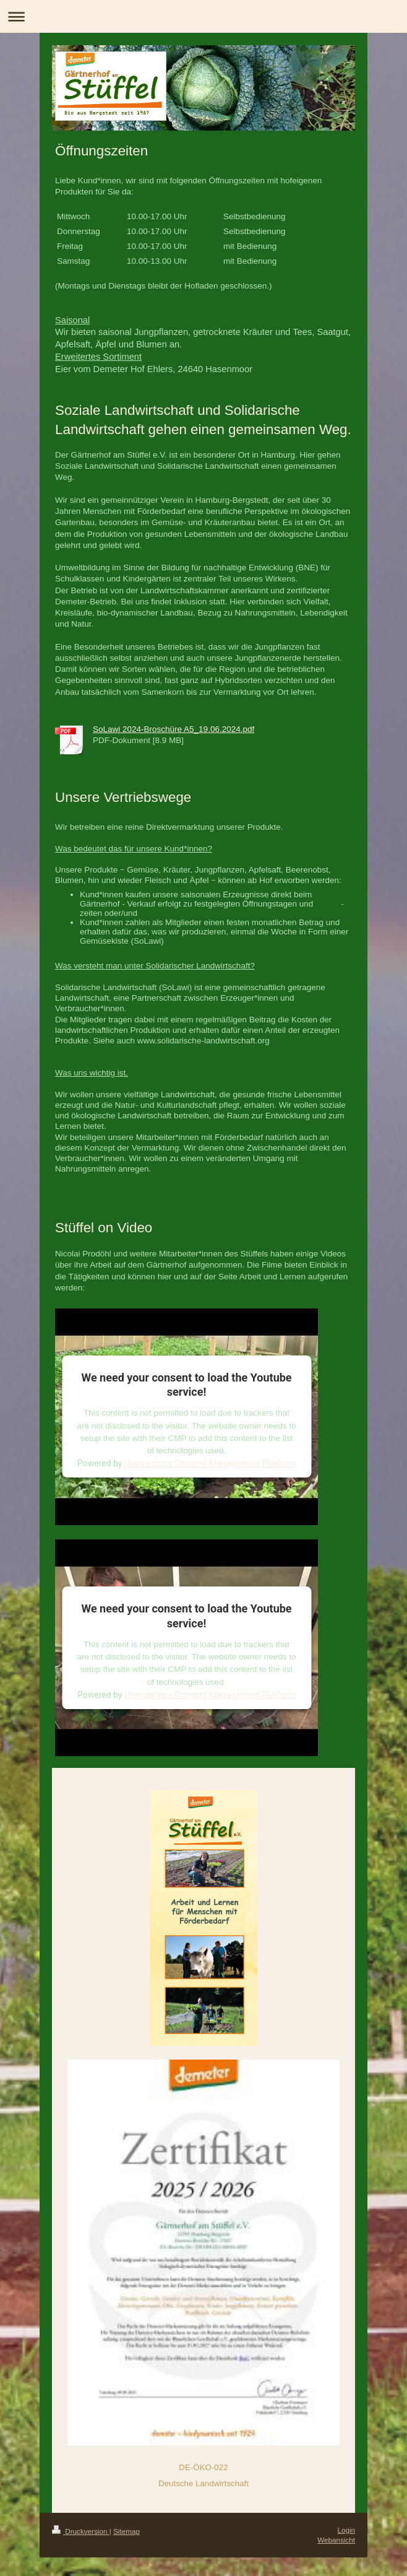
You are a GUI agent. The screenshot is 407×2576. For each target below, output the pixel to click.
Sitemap (126, 2531)
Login (346, 2530)
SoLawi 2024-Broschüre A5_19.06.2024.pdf (173, 729)
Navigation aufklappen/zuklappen (203, 16)
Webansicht (336, 2540)
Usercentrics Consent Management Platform (210, 1463)
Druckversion (80, 2531)
